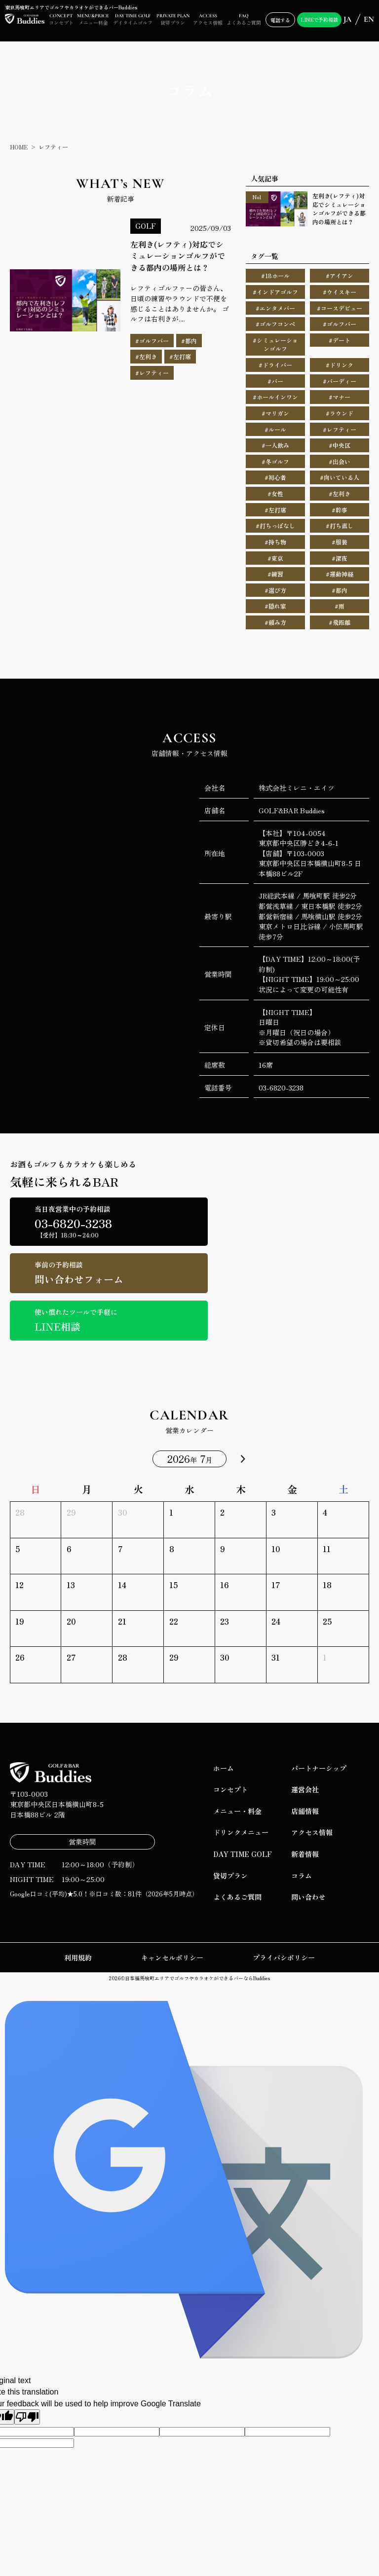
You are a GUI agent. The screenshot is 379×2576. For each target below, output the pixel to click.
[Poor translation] (27, 2417)
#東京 (275, 558)
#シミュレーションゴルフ (275, 344)
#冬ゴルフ (275, 461)
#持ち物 (275, 542)
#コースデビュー (339, 308)
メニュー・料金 (237, 1811)
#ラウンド (339, 413)
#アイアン (339, 275)
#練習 (275, 574)
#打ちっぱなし (275, 525)
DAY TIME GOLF (242, 1854)
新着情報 (305, 1854)
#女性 (275, 493)
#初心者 (275, 477)
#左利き (339, 493)
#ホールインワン (275, 397)
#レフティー (339, 429)
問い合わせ (308, 1897)
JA (347, 19)
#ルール (275, 429)
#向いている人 (339, 477)
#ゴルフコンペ (275, 324)
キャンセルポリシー (172, 1957)
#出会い (339, 461)
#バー (275, 381)
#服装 (339, 542)
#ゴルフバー (339, 324)
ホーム (223, 1768)
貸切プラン (230, 1876)
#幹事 (339, 510)
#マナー (339, 397)
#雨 (339, 606)
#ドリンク (339, 365)
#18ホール (275, 275)
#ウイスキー (339, 292)
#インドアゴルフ (275, 292)
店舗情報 (305, 1811)
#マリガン (275, 413)
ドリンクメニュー (240, 1832)
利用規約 (78, 1957)
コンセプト (230, 1789)
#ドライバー (275, 365)
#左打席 (275, 510)
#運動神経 (339, 574)
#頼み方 (275, 622)
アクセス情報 (312, 1832)
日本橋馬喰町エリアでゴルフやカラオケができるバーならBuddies (197, 1978)
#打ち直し (339, 525)
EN (369, 19)
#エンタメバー (275, 308)
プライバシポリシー (284, 1957)
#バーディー (339, 381)
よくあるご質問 (237, 1897)
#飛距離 (339, 622)
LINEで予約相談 (319, 19)
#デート (339, 340)
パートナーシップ (318, 1768)
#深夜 (339, 558)
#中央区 (339, 445)
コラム (301, 1876)
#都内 (339, 590)
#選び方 (275, 590)
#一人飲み (275, 445)
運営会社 (305, 1789)
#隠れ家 (275, 606)
